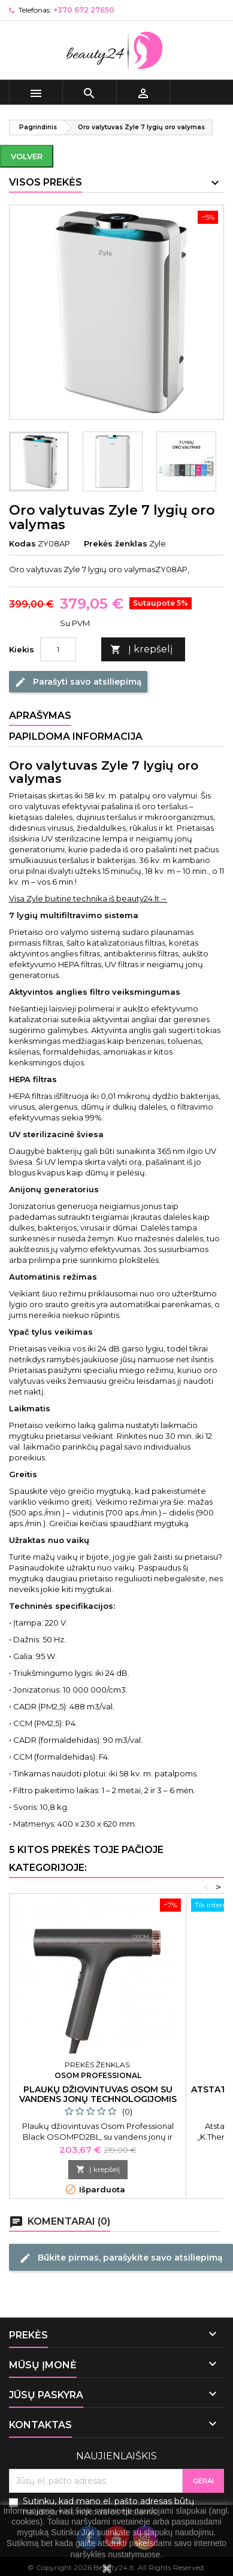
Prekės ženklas (115, 543)
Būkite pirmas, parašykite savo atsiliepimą (121, 2258)
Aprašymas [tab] (40, 715)
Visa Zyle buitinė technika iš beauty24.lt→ (88, 898)
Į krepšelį (141, 649)
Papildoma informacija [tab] (76, 736)
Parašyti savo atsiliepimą (78, 682)
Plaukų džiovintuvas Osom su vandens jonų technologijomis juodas (98, 2099)
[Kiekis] (58, 649)
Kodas (22, 543)
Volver (27, 156)
